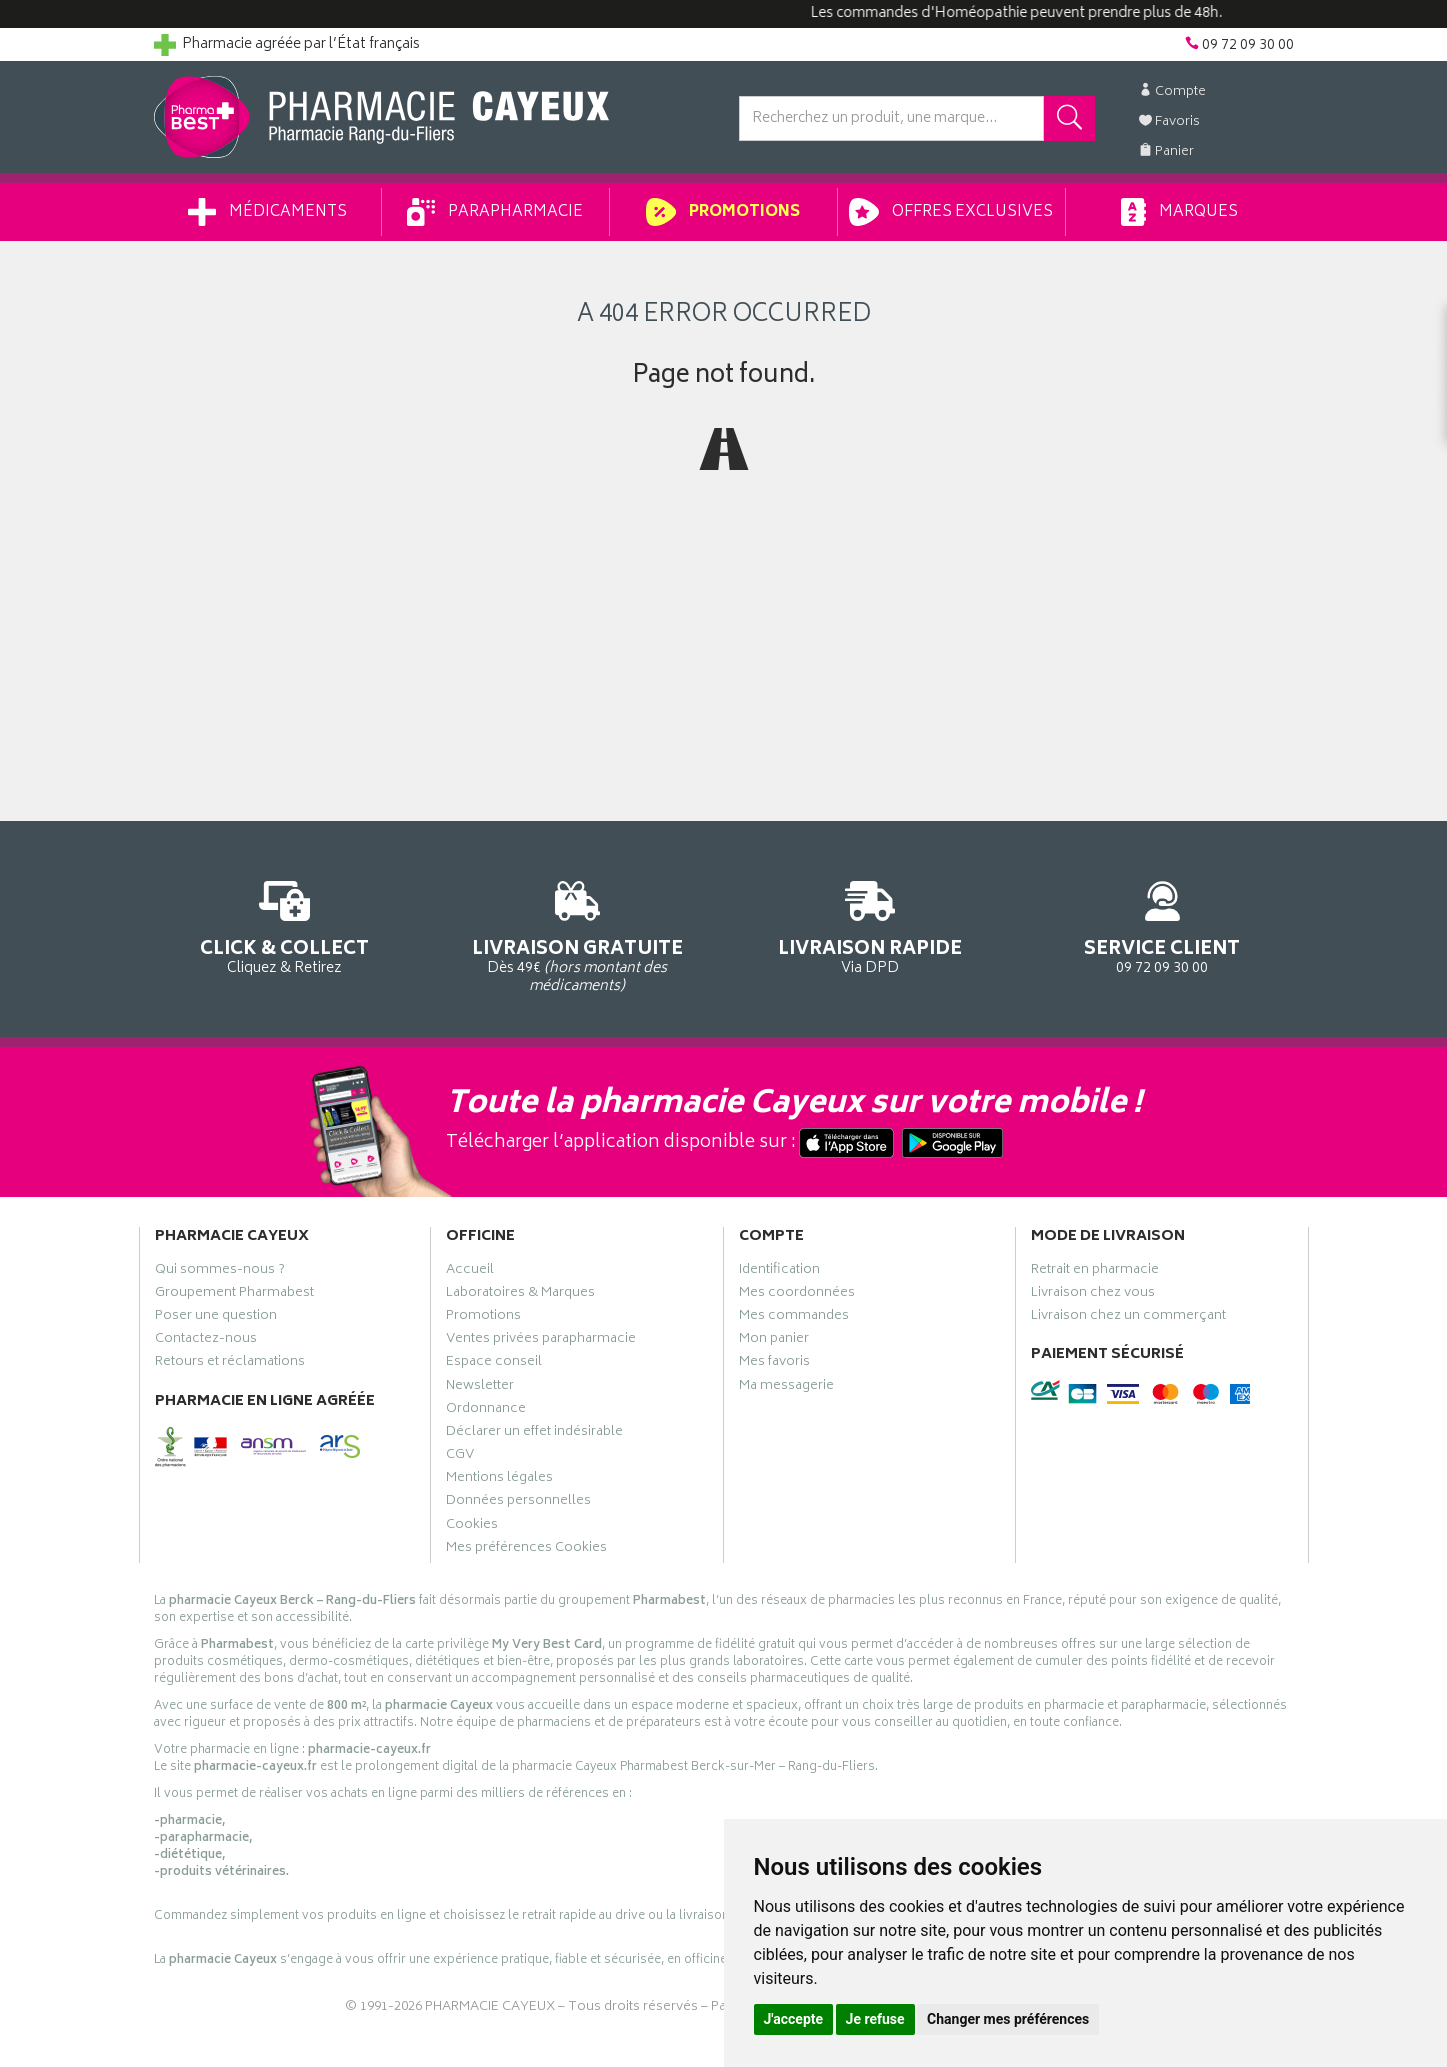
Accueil (470, 1272)
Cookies (472, 1527)
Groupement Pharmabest (234, 1295)
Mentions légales (499, 1480)
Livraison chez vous (1093, 1295)
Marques (1179, 212)
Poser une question (216, 1318)
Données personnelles (518, 1503)
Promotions (722, 212)
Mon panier (774, 1341)
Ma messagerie (786, 1388)
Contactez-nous (206, 1341)
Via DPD (870, 924)
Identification (779, 1272)
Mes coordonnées (797, 1295)
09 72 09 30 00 (1162, 924)
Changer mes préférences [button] (1008, 2019)
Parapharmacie (495, 212)
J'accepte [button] (794, 2019)
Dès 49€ (577, 934)
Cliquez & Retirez (285, 924)
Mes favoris (774, 1364)
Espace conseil (494, 1364)
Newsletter (480, 1388)
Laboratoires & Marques (520, 1295)
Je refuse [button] (875, 2019)
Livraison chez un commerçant (1128, 1318)
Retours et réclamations (230, 1364)
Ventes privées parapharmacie (541, 1341)
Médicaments (267, 212)
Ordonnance (486, 1411)
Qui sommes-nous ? (220, 1272)
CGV (460, 1457)
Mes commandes (794, 1318)
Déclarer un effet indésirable (534, 1434)
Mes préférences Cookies (526, 1550)
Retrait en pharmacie (1095, 1272)
